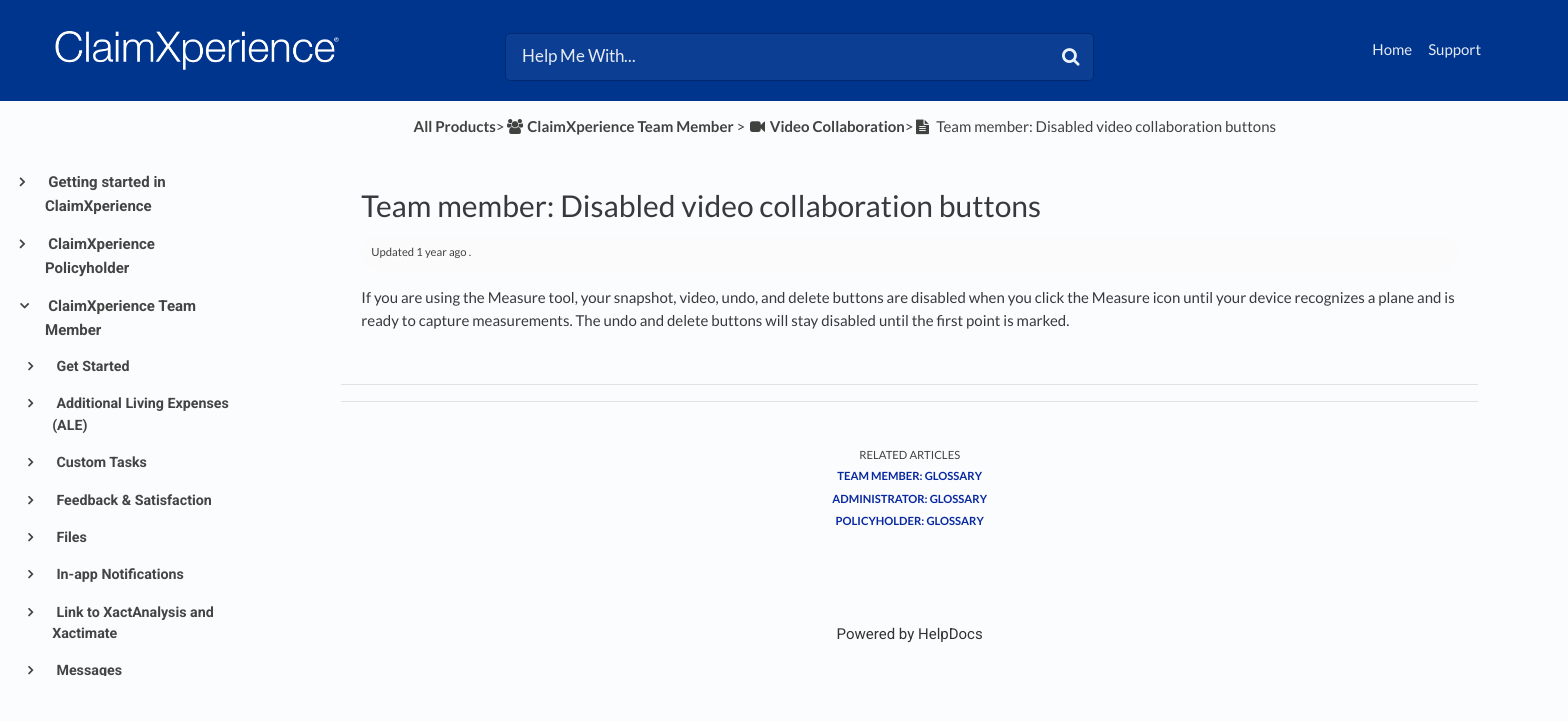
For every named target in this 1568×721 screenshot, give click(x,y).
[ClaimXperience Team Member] (619, 127)
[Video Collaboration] (826, 127)
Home (1392, 50)
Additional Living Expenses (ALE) (140, 414)
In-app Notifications (118, 575)
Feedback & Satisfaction (132, 501)
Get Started (91, 367)
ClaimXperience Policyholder (100, 256)
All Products (455, 127)
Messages (87, 671)
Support (1454, 50)
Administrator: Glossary (909, 499)
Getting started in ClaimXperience (105, 194)
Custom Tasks (100, 463)
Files (70, 538)
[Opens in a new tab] (910, 634)
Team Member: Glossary (909, 476)
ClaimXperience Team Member (120, 318)
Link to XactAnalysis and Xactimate (133, 623)
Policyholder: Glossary (910, 521)
